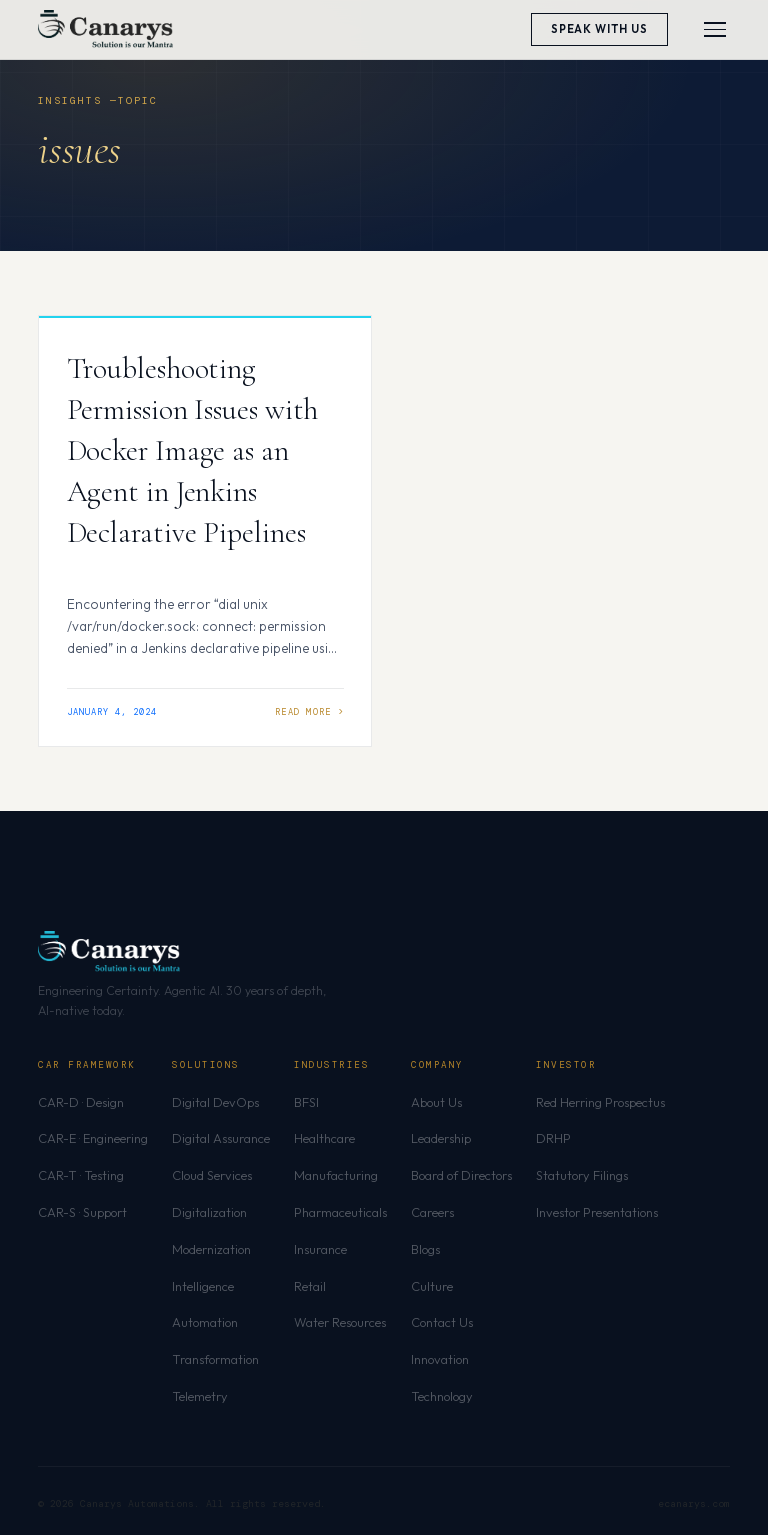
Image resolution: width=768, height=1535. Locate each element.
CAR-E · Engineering (93, 1138)
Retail (310, 1286)
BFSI (306, 1102)
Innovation (440, 1359)
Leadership (441, 1138)
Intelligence (203, 1286)
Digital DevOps (215, 1102)
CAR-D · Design (81, 1102)
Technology (442, 1396)
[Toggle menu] (715, 29)
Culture (432, 1286)
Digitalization (209, 1212)
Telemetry (200, 1396)
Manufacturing (336, 1175)
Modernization (211, 1249)
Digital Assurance (221, 1138)
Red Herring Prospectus (600, 1102)
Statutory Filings (582, 1175)
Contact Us (442, 1322)
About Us (436, 1102)
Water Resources (340, 1322)
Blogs (425, 1249)
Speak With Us (599, 29)
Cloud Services (212, 1175)
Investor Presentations (597, 1212)
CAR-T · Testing (81, 1175)
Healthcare (324, 1138)
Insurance (320, 1249)
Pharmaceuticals (340, 1212)
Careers (432, 1212)
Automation (205, 1322)
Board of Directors (461, 1175)
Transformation (215, 1359)
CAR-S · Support (82, 1212)
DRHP (553, 1138)
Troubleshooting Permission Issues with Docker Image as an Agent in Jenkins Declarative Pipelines (193, 450)
